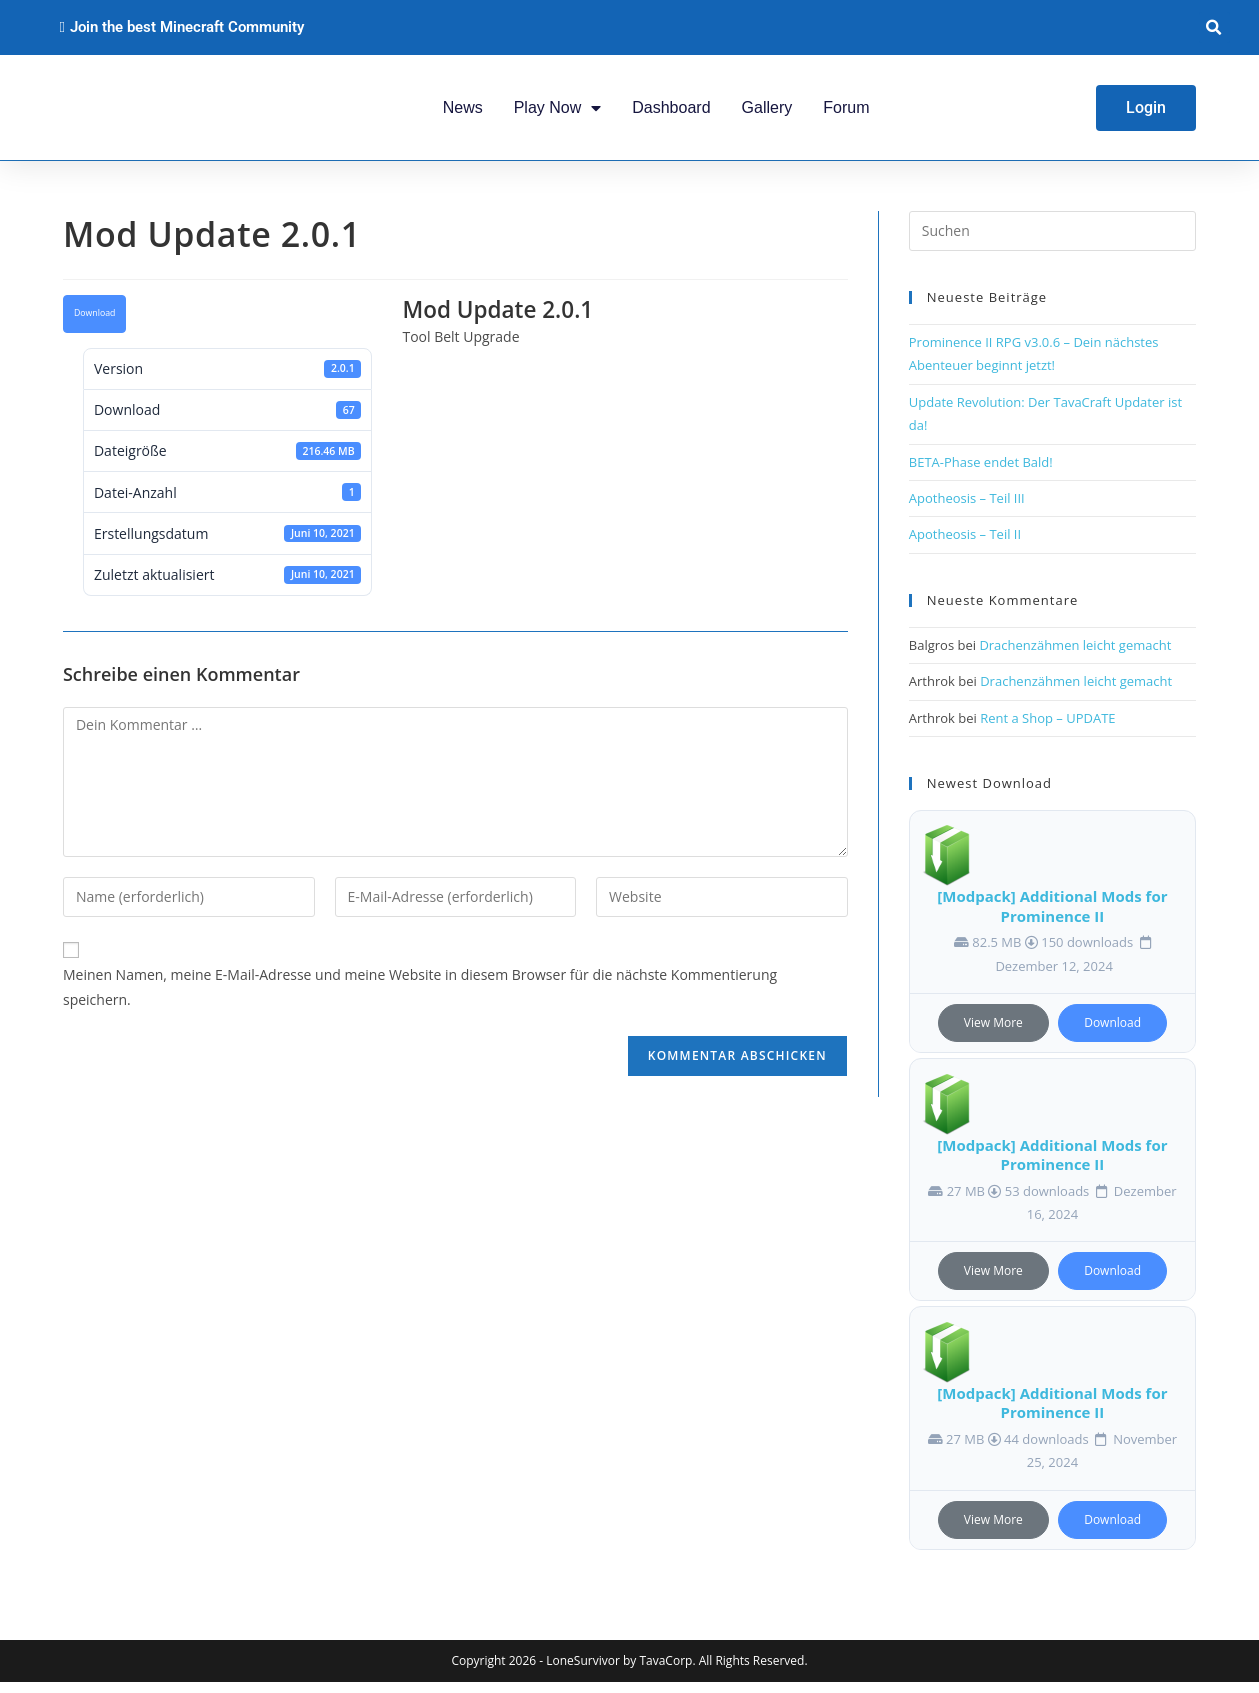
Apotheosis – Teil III (967, 509)
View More (993, 1034)
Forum (846, 112)
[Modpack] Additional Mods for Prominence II (1052, 918)
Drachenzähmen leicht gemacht (1075, 656)
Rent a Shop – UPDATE (1047, 729)
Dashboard (671, 112)
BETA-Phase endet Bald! (981, 473)
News (463, 112)
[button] (1214, 27)
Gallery (767, 112)
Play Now (558, 113)
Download (94, 325)
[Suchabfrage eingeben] (1052, 243)
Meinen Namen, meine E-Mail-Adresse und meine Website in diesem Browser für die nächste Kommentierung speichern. (420, 999)
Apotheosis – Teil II (965, 546)
